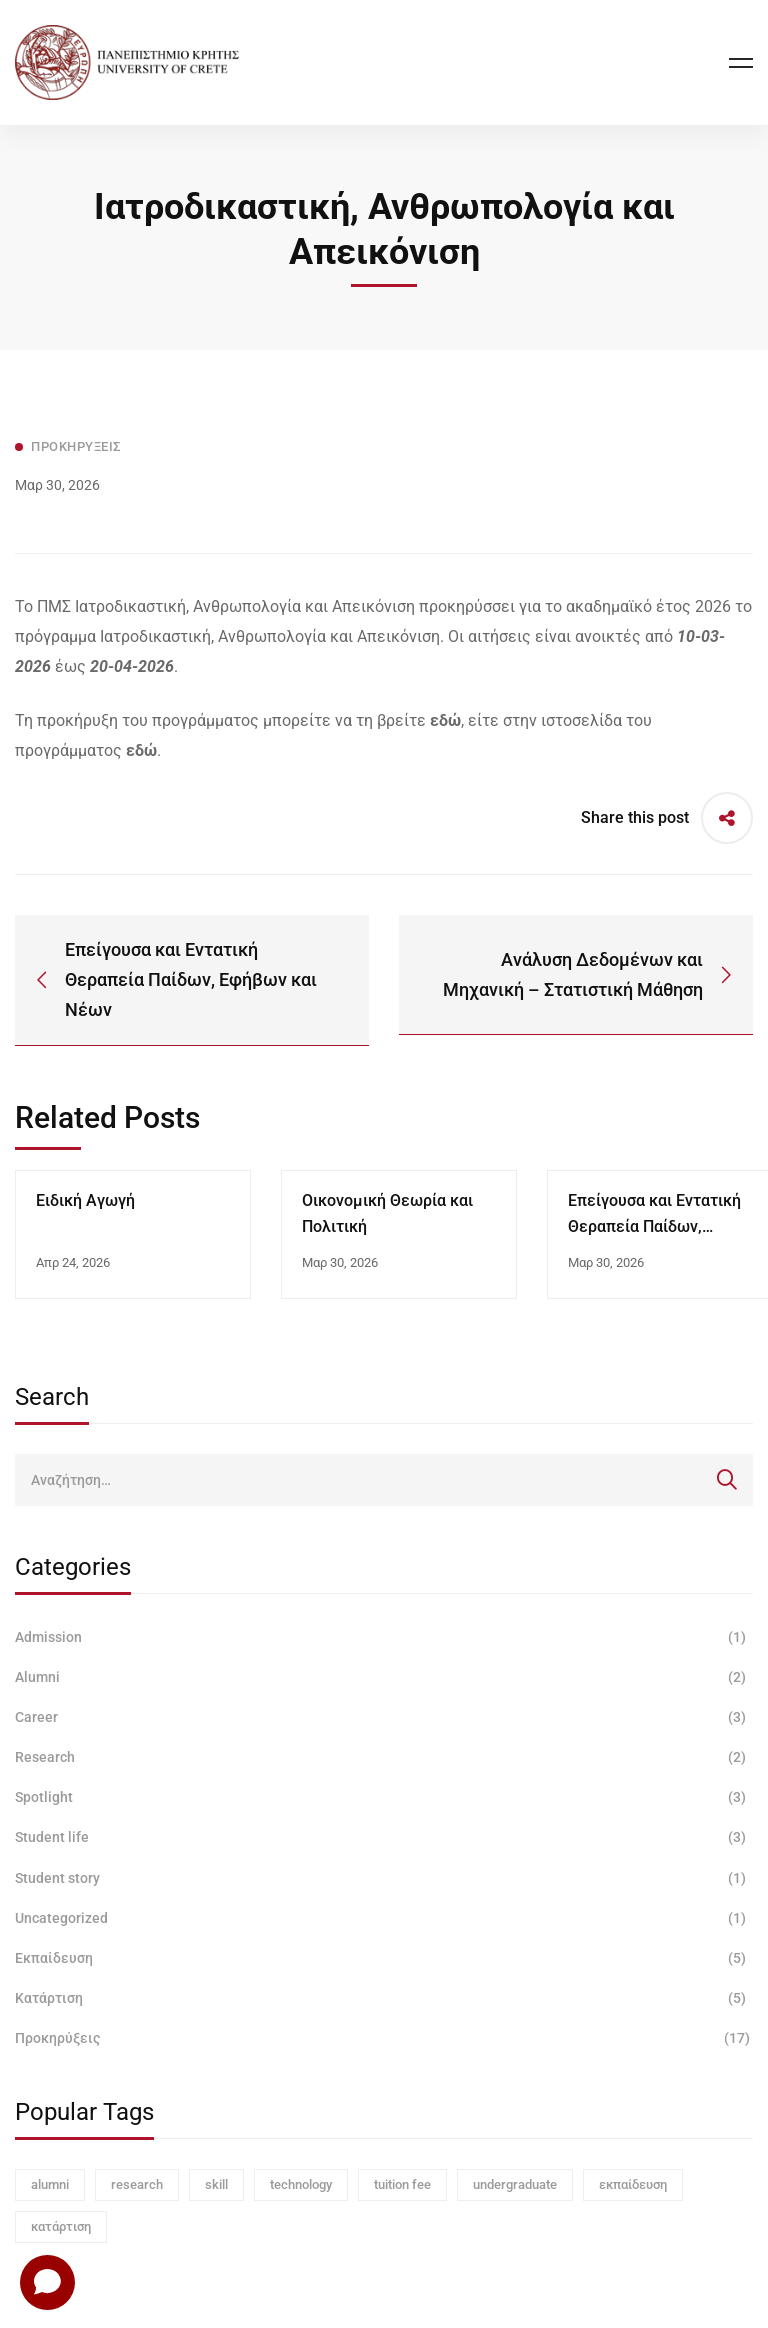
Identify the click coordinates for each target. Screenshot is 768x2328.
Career (384, 1717)
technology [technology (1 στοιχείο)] (301, 2184)
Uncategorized (384, 1918)
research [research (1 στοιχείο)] (137, 2184)
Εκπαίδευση (384, 1958)
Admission (384, 1637)
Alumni (384, 1677)
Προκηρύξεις (384, 2038)
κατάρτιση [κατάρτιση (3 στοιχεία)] (61, 2226)
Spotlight (384, 1797)
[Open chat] (47, 2282)
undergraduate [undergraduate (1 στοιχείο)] (515, 2184)
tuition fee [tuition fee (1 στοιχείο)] (402, 2184)
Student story (384, 1878)
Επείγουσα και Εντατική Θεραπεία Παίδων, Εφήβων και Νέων (654, 1226)
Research (384, 1757)
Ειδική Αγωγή (85, 1200)
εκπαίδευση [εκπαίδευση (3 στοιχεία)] (633, 2184)
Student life (384, 1837)
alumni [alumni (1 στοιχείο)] (50, 2184)
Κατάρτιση (384, 1998)
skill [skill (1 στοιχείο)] (216, 2184)
